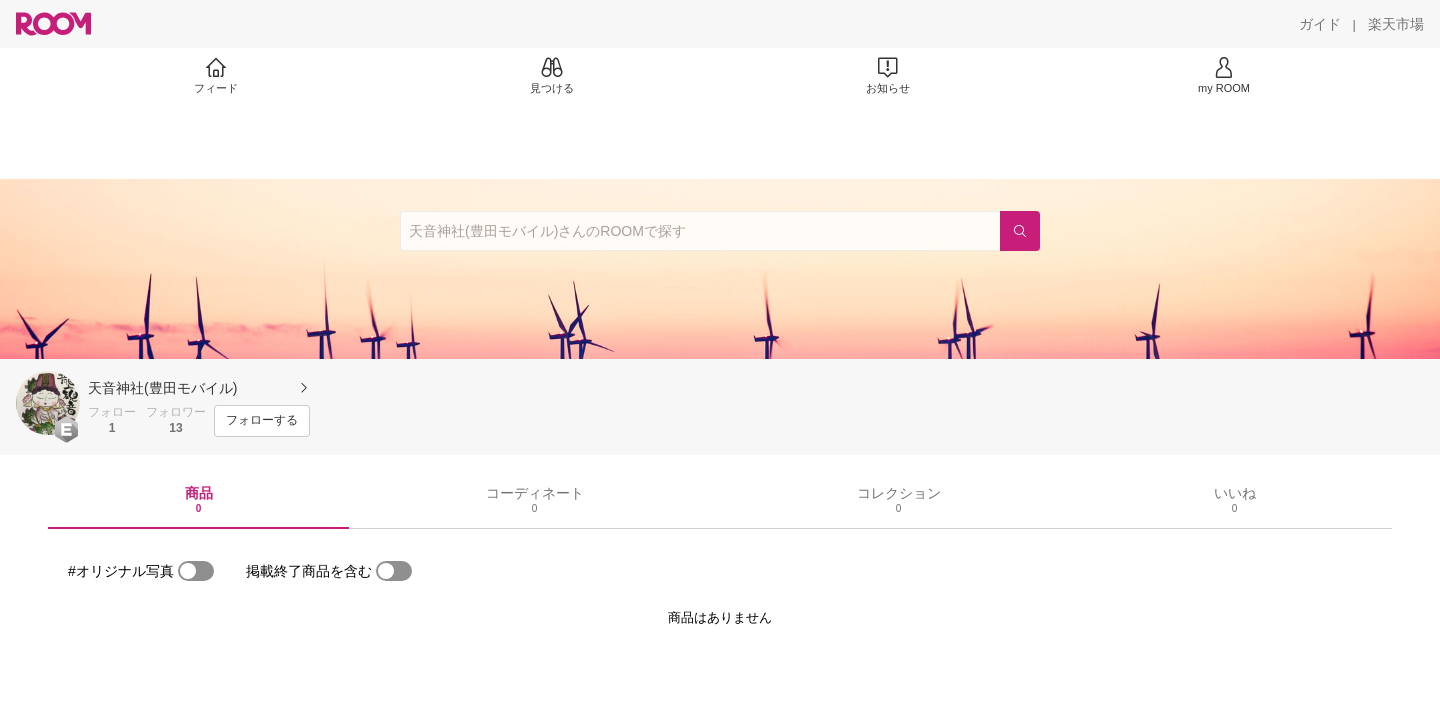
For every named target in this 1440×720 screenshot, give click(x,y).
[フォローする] (262, 421)
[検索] (1020, 231)
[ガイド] (1320, 24)
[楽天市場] (1396, 24)
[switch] (196, 571)
